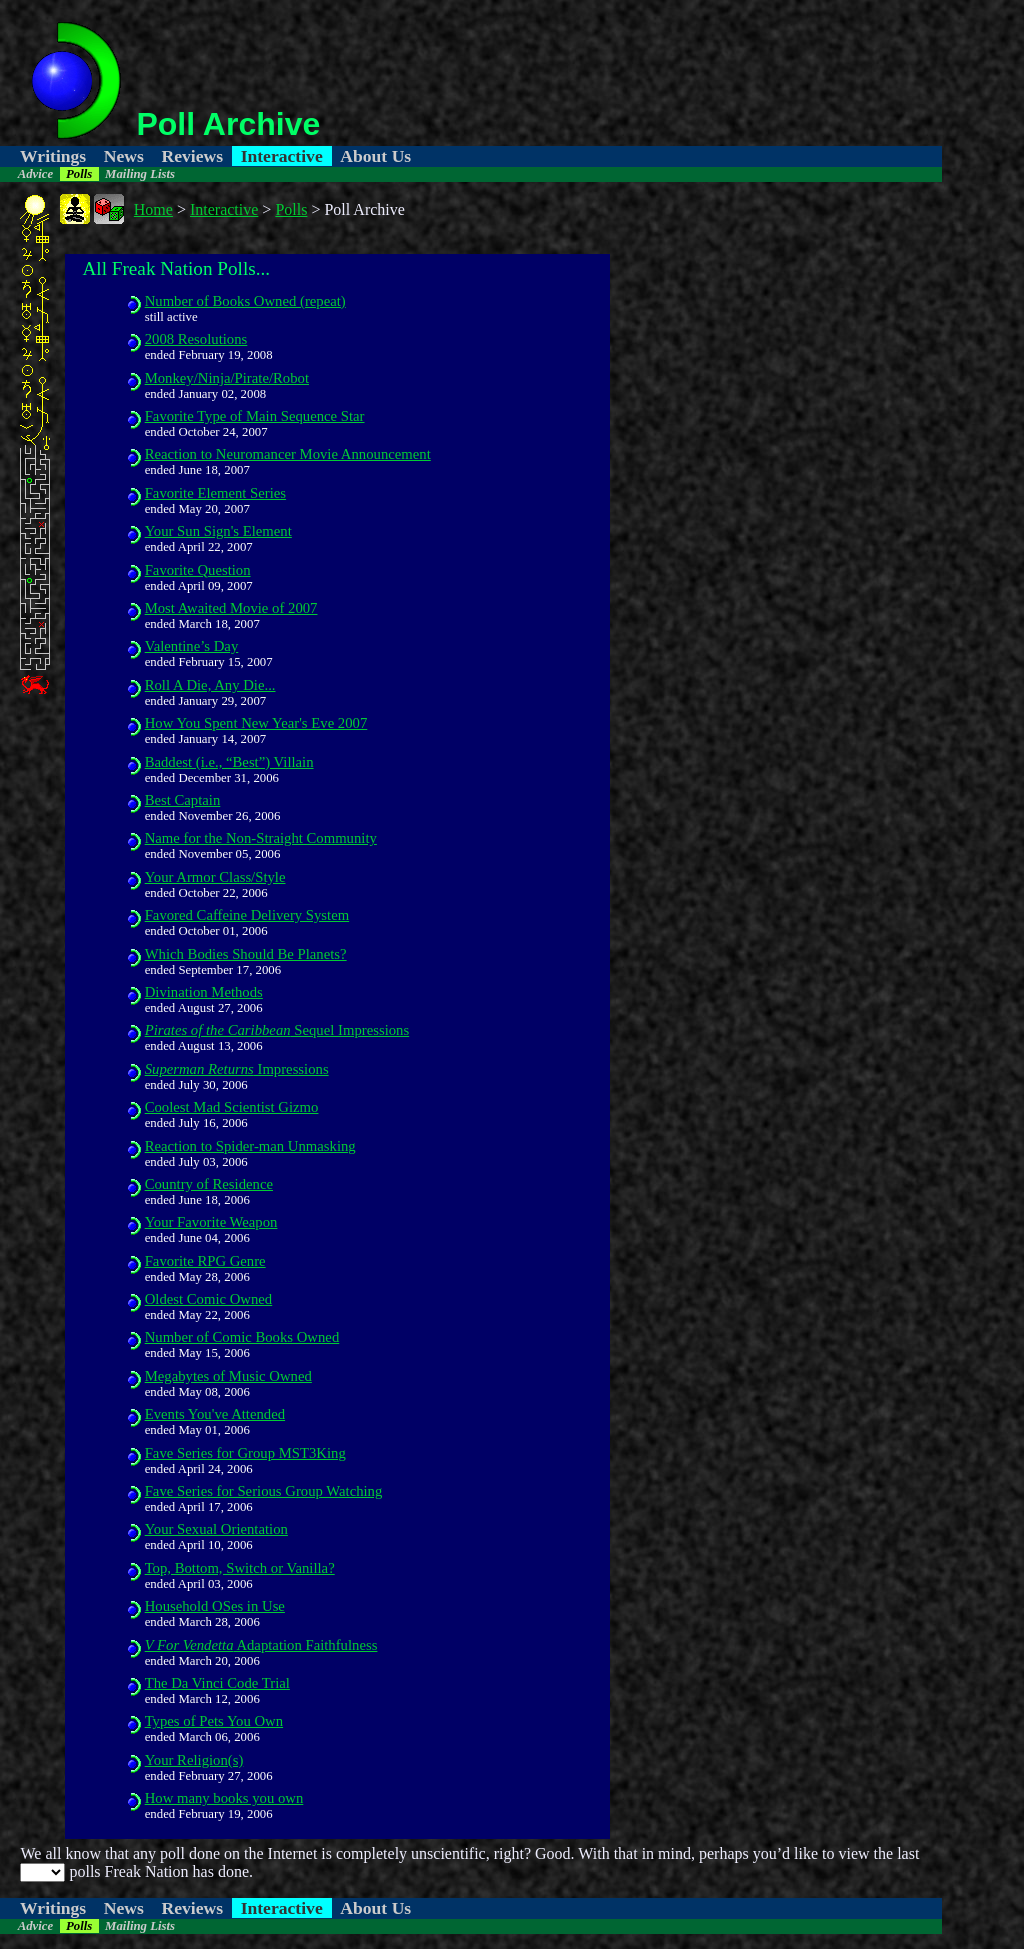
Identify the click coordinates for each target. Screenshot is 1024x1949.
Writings (53, 156)
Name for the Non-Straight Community (261, 838)
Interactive (282, 156)
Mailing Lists (140, 174)
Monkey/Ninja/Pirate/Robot (227, 378)
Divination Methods (204, 992)
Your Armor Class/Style (215, 877)
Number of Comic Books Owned (242, 1337)
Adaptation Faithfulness (261, 1645)
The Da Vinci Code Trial (217, 1683)
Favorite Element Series (215, 493)
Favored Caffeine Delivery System (247, 915)
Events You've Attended (215, 1414)
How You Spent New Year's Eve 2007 (256, 723)
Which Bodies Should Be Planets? (246, 954)
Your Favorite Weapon (211, 1222)
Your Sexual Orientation (216, 1529)
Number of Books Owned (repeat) (245, 301)
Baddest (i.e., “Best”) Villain (229, 762)
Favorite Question (198, 570)
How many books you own (224, 1798)
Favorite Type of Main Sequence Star (255, 416)
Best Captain (183, 800)
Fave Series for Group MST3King (245, 1453)
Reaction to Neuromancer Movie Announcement (288, 454)
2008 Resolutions (196, 339)
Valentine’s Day (192, 646)
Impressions (237, 1069)
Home (153, 209)
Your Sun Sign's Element (218, 531)
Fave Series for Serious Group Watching (264, 1491)
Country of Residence (209, 1184)
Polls (79, 174)
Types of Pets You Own (214, 1721)
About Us (375, 156)
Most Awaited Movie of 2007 (231, 608)
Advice (36, 174)
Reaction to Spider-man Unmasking (250, 1146)
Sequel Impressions (277, 1030)
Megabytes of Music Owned (228, 1376)
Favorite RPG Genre (205, 1261)
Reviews (192, 156)
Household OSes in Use (215, 1606)
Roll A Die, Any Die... (210, 685)
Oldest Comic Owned (209, 1299)
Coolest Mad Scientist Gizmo (232, 1107)
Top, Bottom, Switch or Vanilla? (240, 1568)
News (124, 156)
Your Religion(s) (194, 1760)
